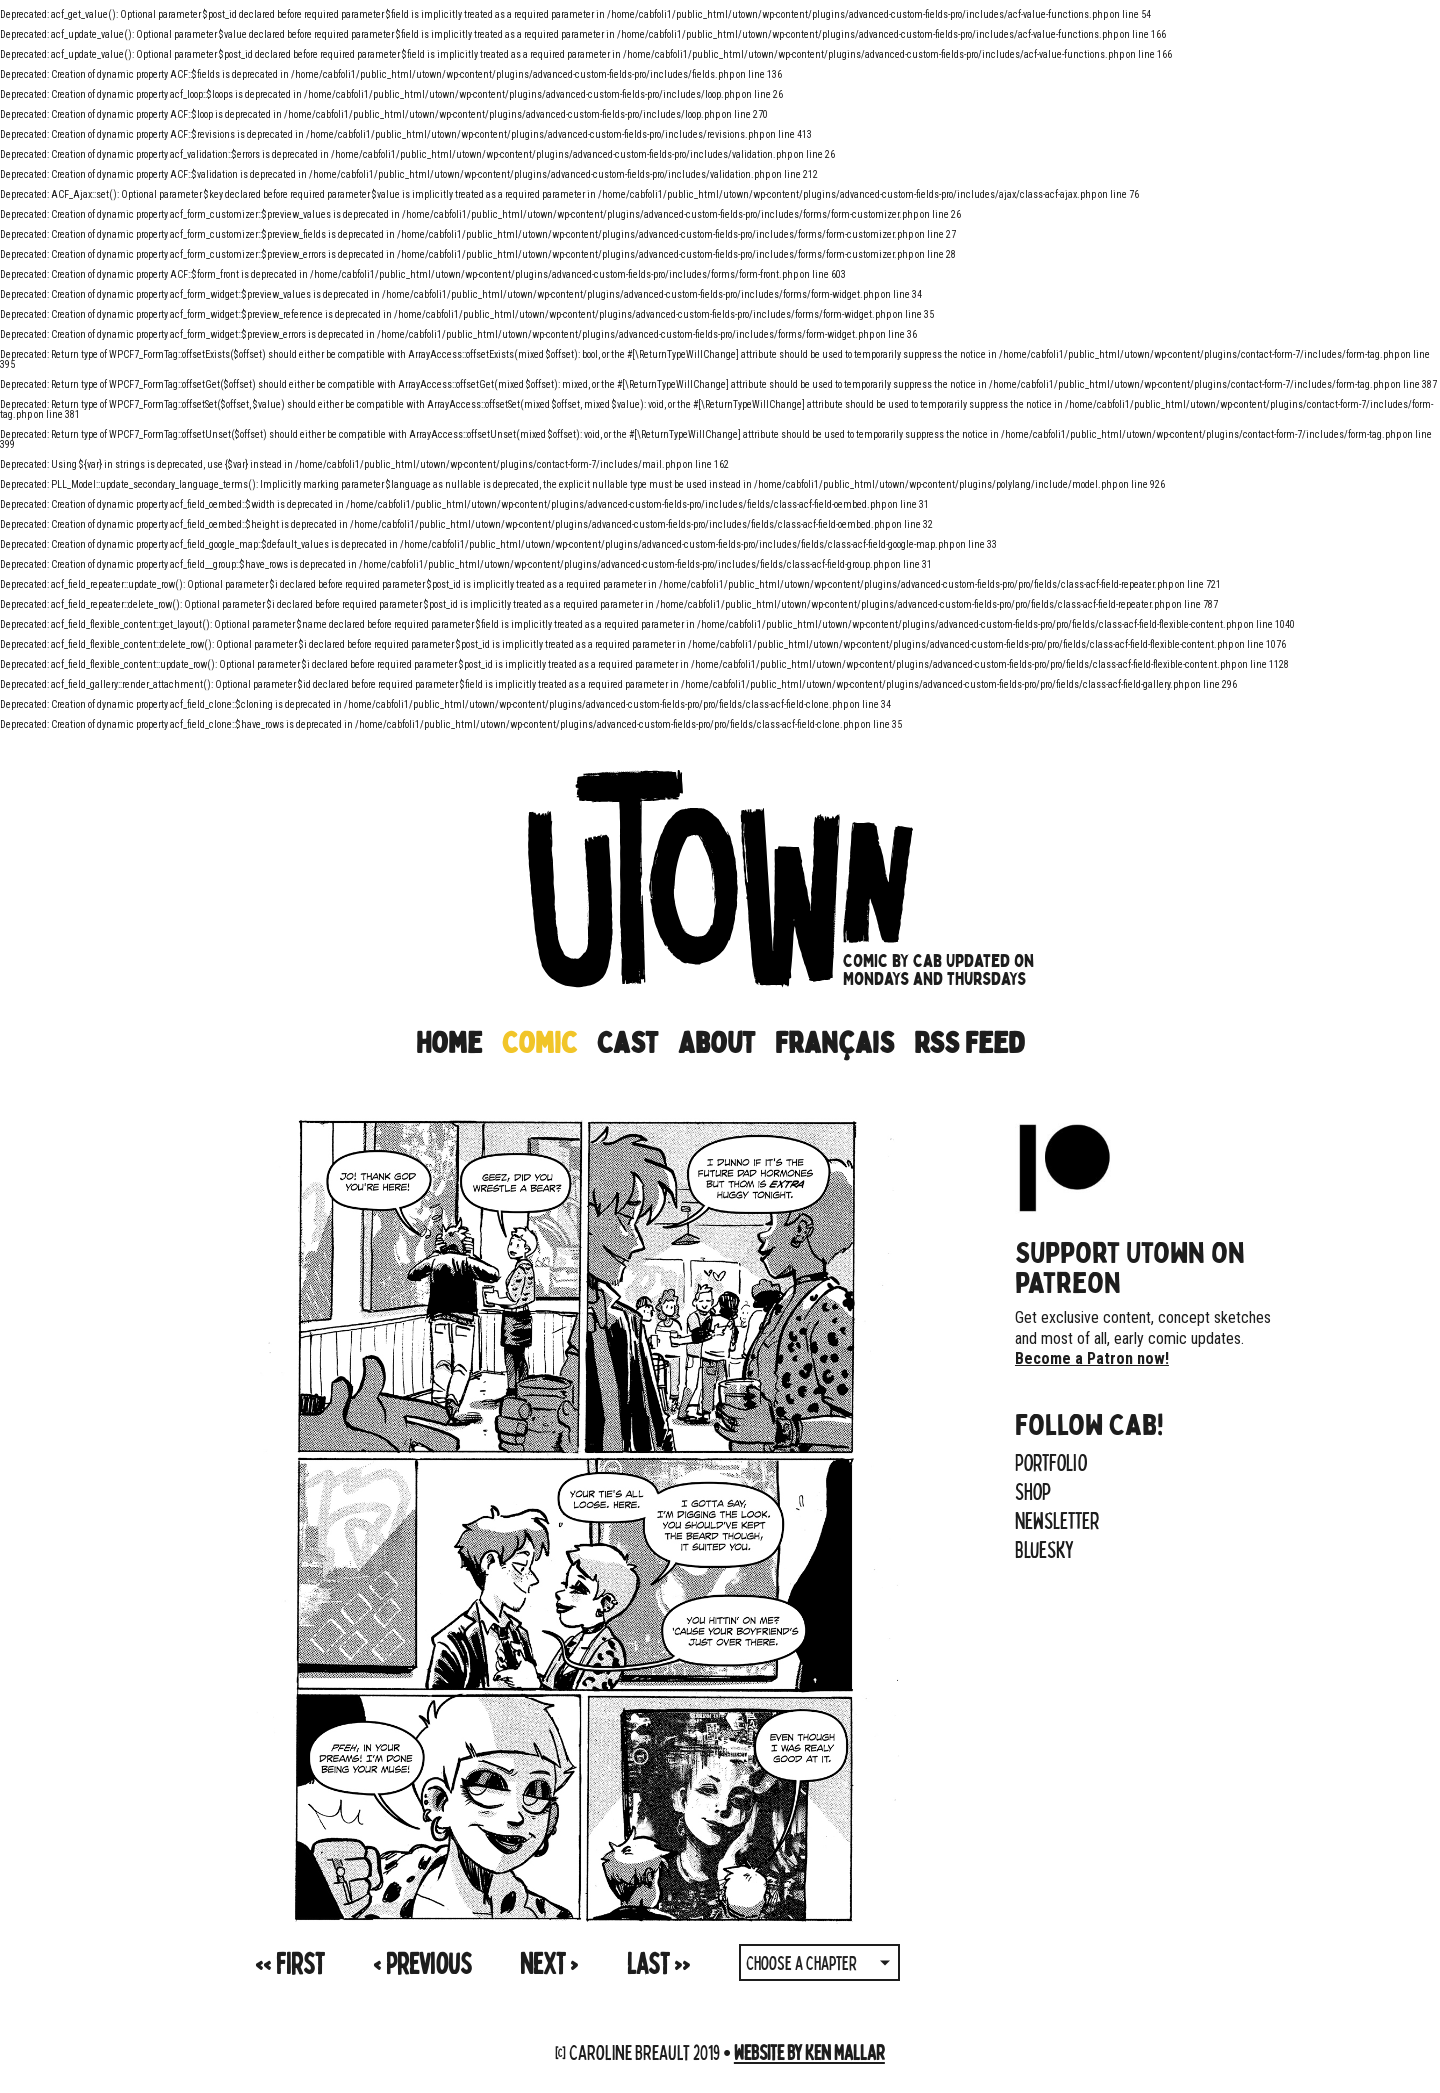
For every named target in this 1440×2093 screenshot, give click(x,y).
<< (289, 1963)
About (716, 1043)
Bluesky (1044, 1549)
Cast (627, 1043)
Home (449, 1043)
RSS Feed (969, 1043)
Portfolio (1051, 1462)
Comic (539, 1043)
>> (658, 1963)
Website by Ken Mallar (809, 2051)
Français (834, 1043)
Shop (1033, 1491)
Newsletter (1057, 1520)
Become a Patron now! (1092, 1358)
